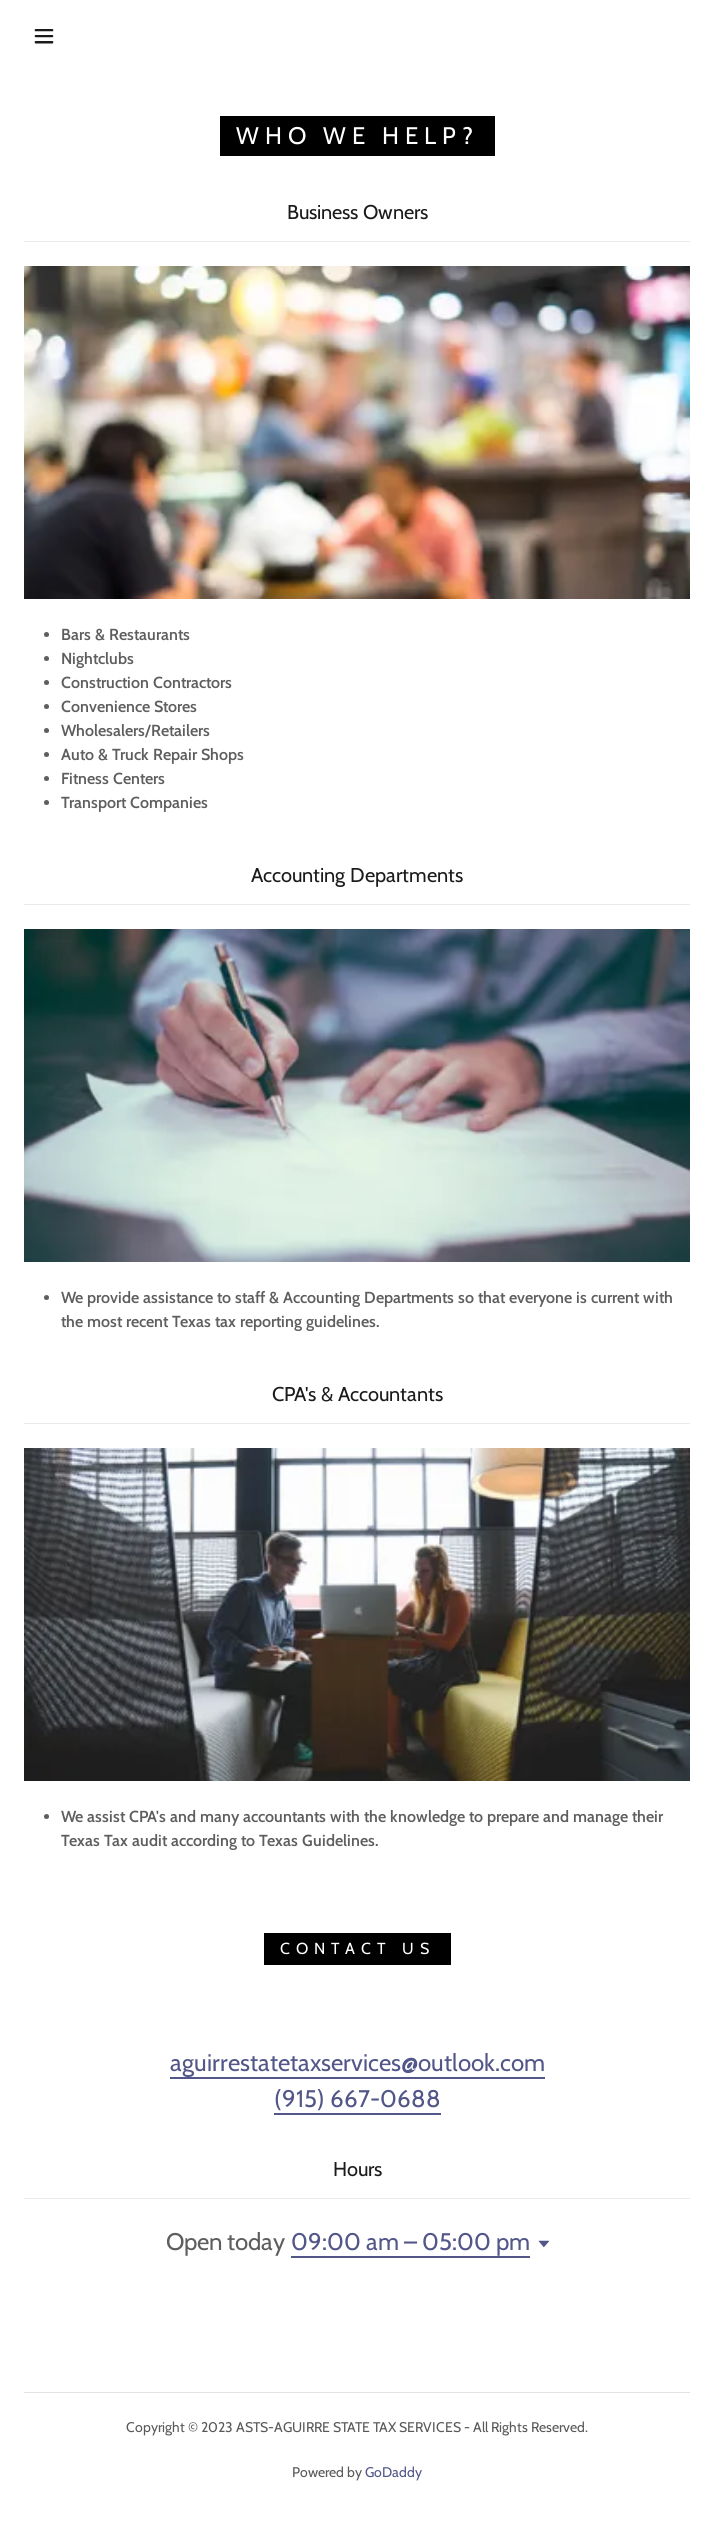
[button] (57, 36)
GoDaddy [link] (393, 2472)
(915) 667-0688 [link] (357, 2098)
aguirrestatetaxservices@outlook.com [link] (357, 2062)
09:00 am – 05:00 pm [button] (410, 2241)
